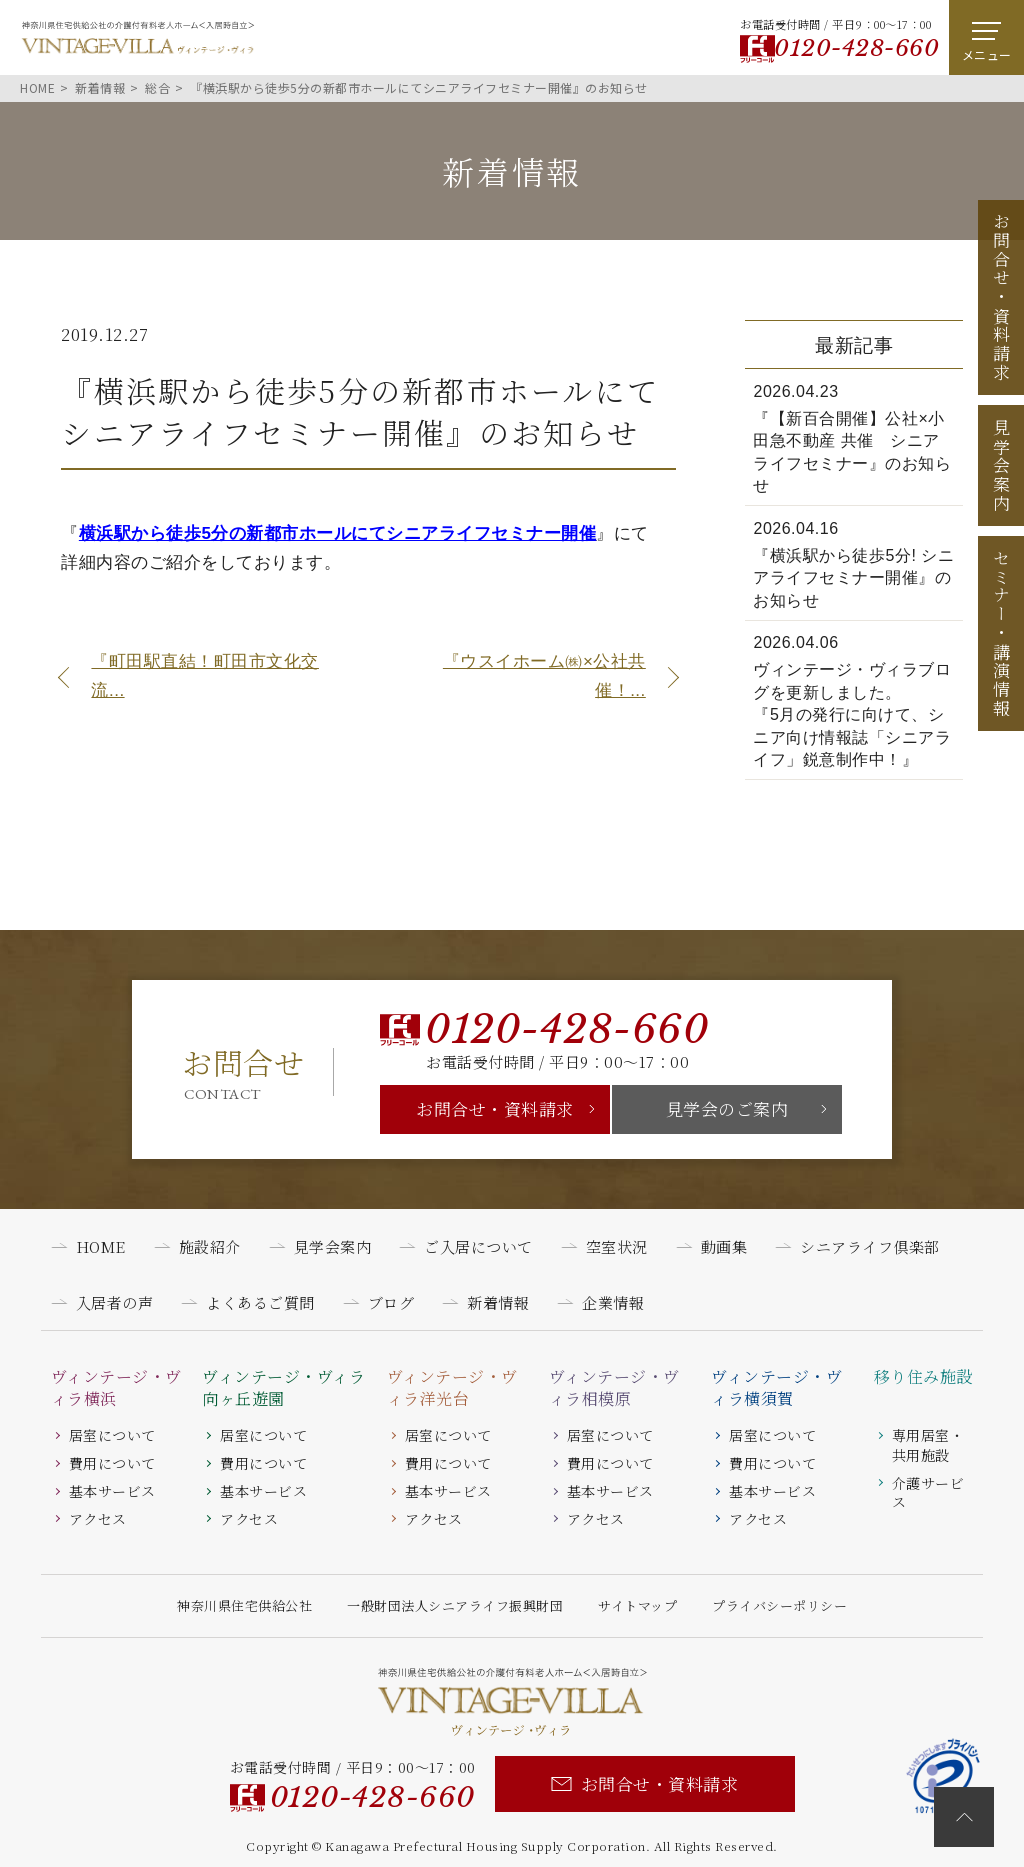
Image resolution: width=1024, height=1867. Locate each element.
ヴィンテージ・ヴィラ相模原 (614, 1388)
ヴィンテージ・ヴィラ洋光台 (452, 1388)
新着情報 (498, 1302)
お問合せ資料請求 (1001, 297)
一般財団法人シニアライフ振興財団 (455, 1605)
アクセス (98, 1519)
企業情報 (613, 1302)
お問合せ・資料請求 (495, 1108)
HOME (101, 1246)
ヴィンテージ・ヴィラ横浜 (116, 1388)
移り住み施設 (923, 1377)
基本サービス (112, 1491)
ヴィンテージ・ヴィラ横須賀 (776, 1388)
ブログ (391, 1302)
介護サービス (928, 1493)
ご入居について (478, 1246)
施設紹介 (210, 1246)
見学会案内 (1001, 466)
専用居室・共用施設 (928, 1445)
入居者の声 (115, 1302)
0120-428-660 (856, 48)
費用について (112, 1463)
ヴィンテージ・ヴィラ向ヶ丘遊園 (283, 1388)
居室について (112, 1435)
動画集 (724, 1246)
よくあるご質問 (260, 1302)
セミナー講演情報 (1001, 633)
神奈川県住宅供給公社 (244, 1605)
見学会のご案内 (727, 1108)
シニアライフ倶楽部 (870, 1246)
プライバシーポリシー (779, 1605)
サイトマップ (637, 1605)
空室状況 (617, 1246)
